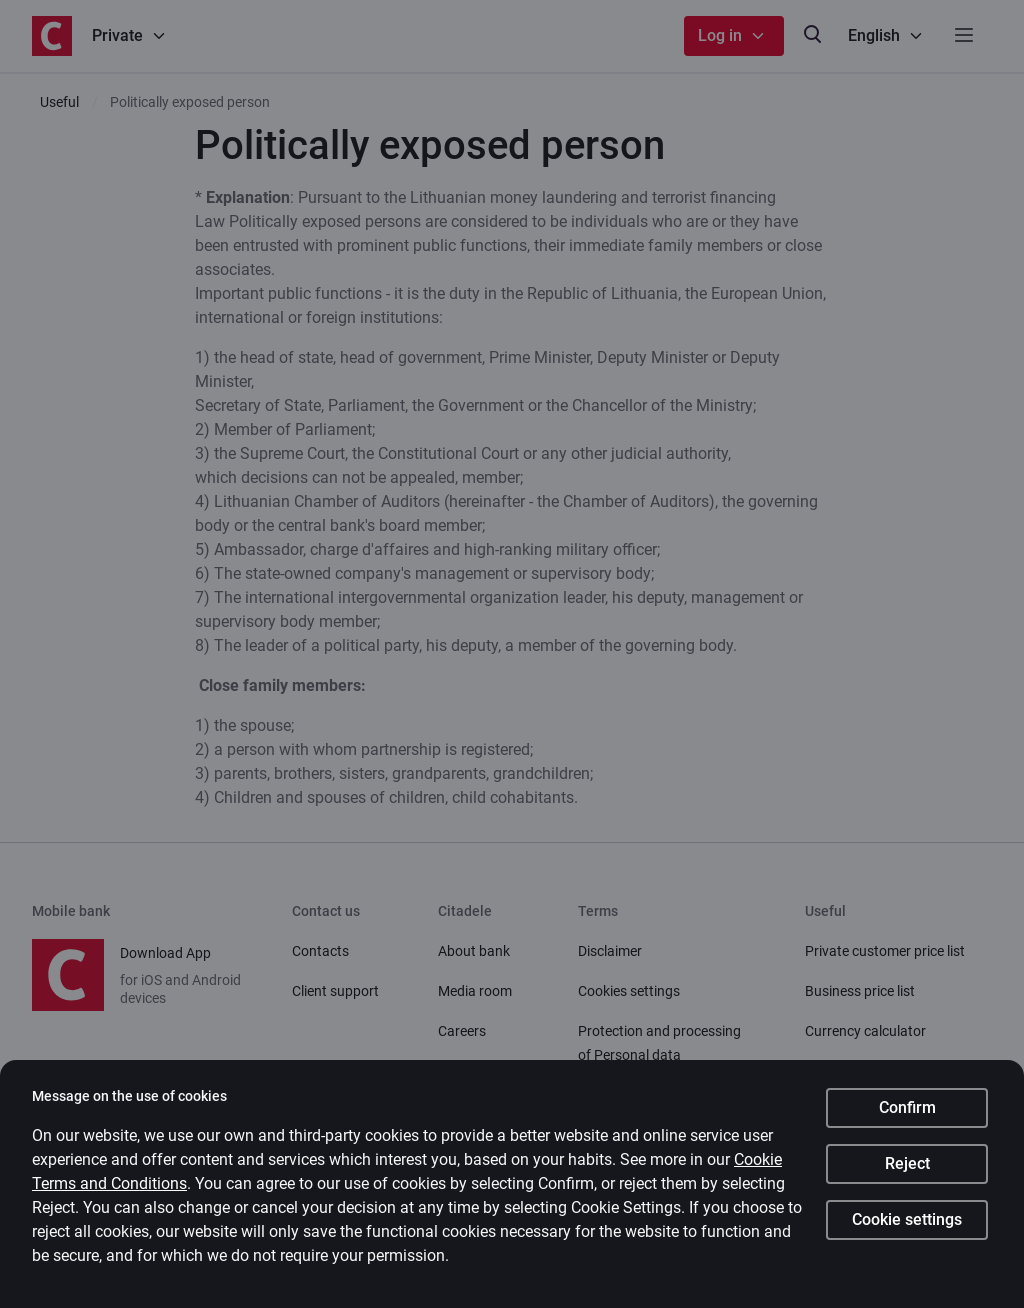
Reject (907, 1163)
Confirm (907, 1107)
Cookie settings (907, 1219)
